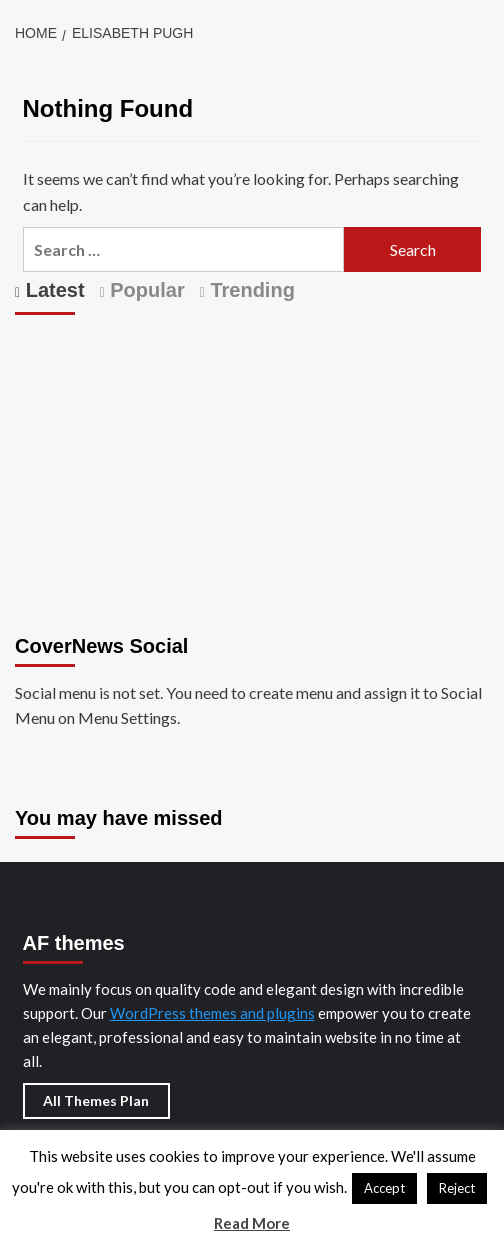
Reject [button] (457, 1188)
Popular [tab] (145, 290)
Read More (252, 1223)
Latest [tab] (52, 290)
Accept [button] (384, 1188)
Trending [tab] (250, 290)
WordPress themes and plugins (212, 1013)
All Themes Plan (96, 1100)
